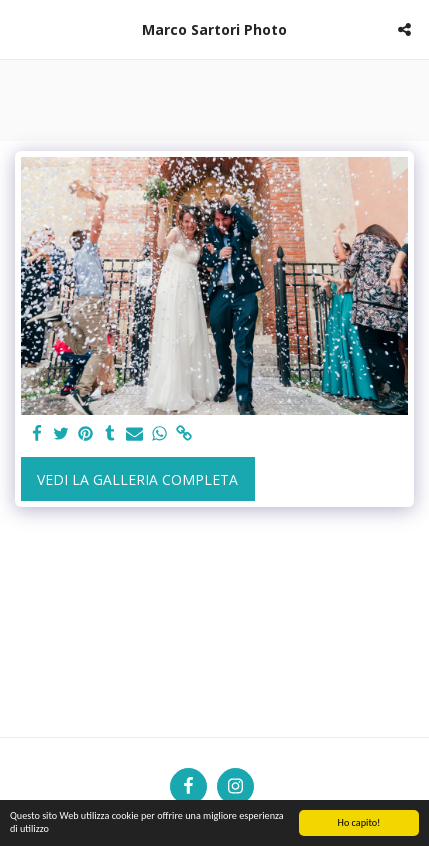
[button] (22, 28)
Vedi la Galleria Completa (137, 479)
